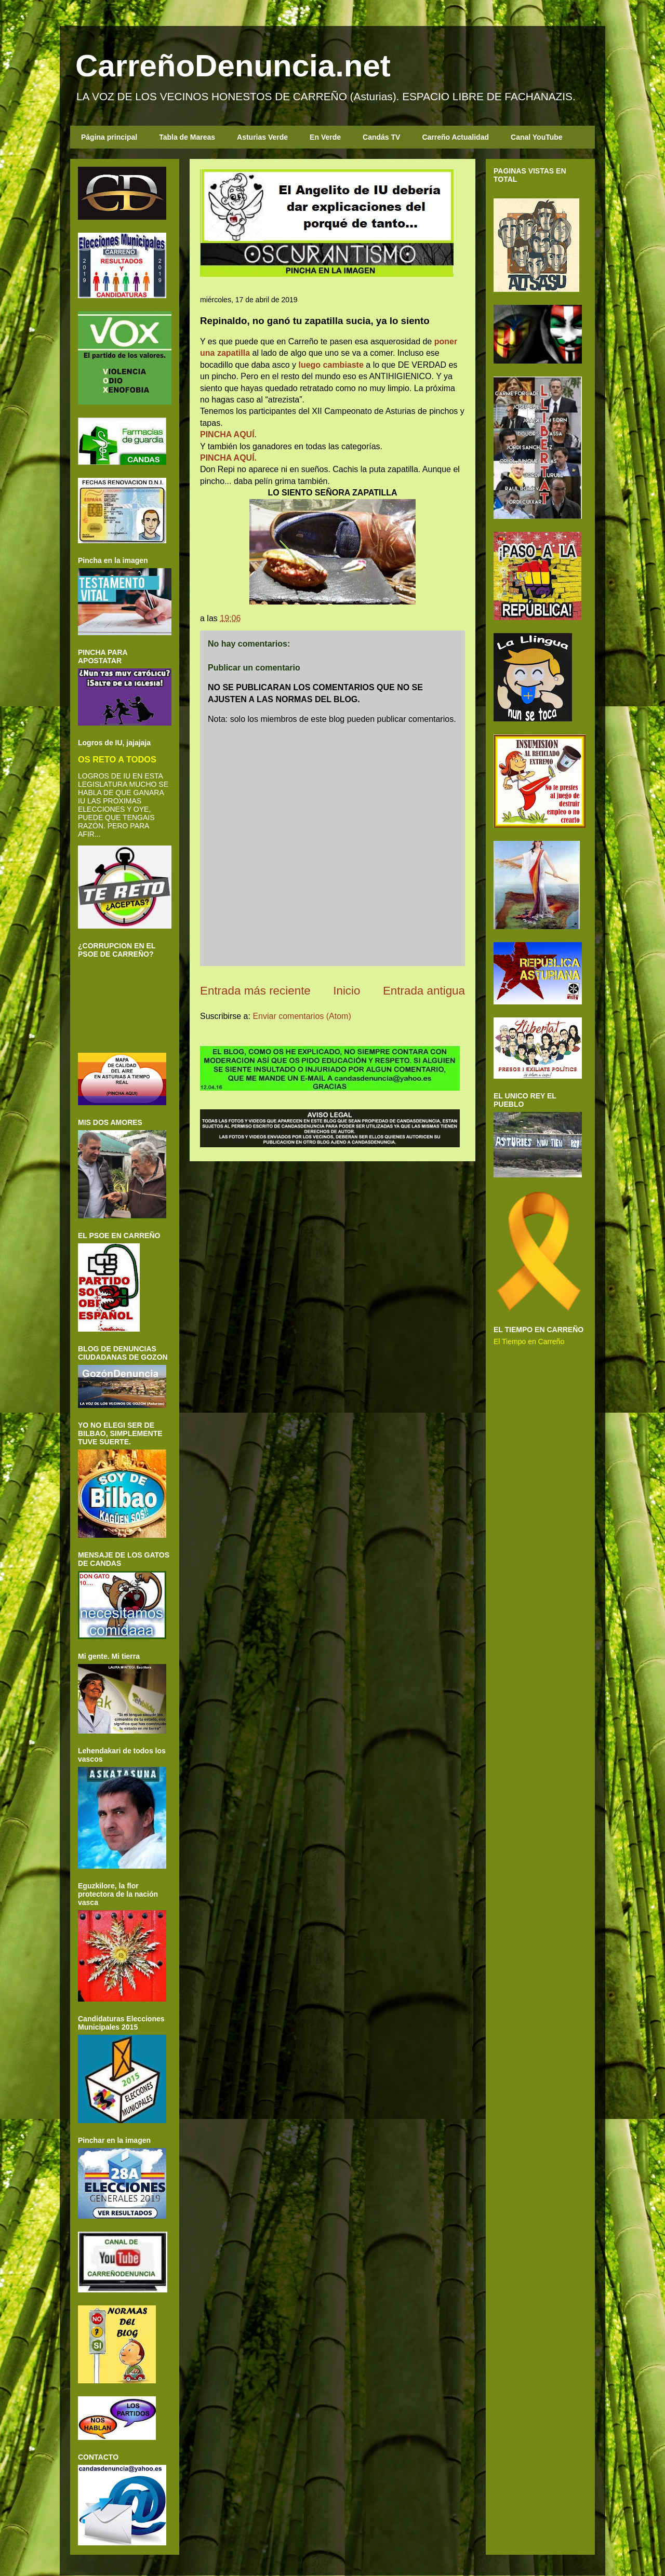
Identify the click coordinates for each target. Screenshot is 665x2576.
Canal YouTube (537, 137)
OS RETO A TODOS (117, 759)
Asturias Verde (262, 137)
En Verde (325, 137)
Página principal (109, 137)
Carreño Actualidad (455, 137)
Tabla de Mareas (187, 137)
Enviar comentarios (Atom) (301, 1016)
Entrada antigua (424, 990)
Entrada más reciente (255, 990)
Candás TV (381, 137)
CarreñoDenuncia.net (233, 65)
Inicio (346, 990)
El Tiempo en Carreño (529, 1341)
